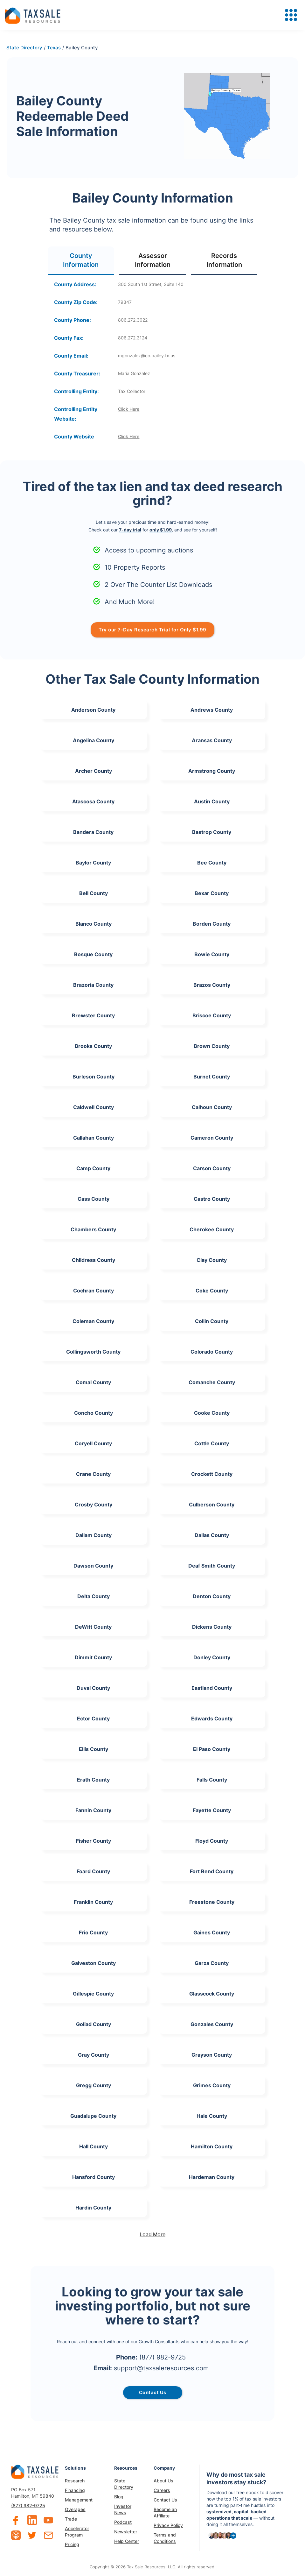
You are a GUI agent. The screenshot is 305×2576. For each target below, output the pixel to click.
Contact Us (165, 2499)
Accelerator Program (77, 2531)
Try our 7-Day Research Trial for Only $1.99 (152, 630)
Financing (75, 2490)
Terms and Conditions (165, 2538)
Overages (75, 2509)
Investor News (122, 2509)
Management (79, 2499)
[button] (291, 15)
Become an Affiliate (165, 2512)
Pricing (72, 2544)
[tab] (81, 260)
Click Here (128, 409)
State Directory (123, 2484)
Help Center (126, 2541)
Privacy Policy (168, 2525)
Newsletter (125, 2531)
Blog (118, 2496)
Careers (162, 2490)
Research (75, 2480)
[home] (32, 15)
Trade (71, 2519)
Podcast (123, 2522)
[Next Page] (152, 2234)
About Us (163, 2480)
